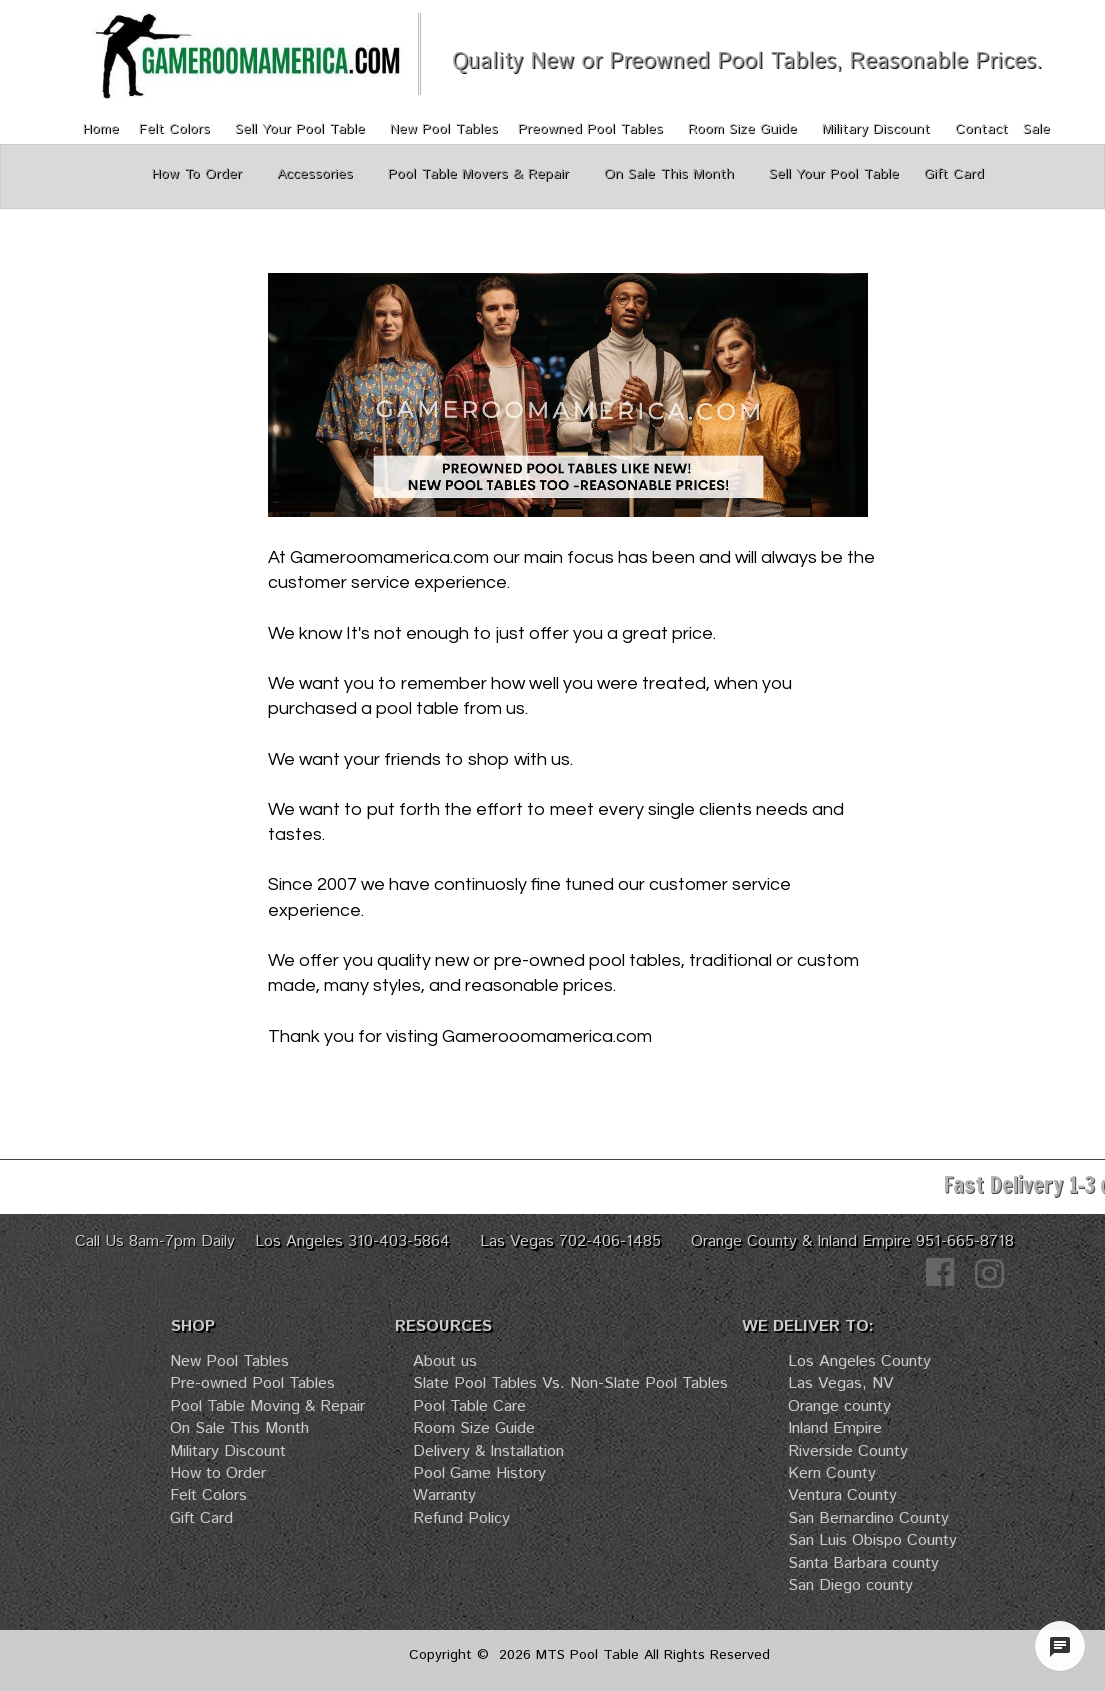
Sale (1036, 129)
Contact (981, 129)
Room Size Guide (742, 129)
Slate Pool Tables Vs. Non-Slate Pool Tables (570, 1383)
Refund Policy (461, 1518)
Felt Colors (174, 129)
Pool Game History (479, 1473)
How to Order (218, 1473)
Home (103, 129)
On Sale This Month (239, 1428)
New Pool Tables (444, 129)
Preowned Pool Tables (590, 129)
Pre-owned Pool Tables (252, 1383)
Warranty (444, 1495)
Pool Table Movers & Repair (481, 174)
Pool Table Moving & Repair (267, 1406)
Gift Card (201, 1518)
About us (445, 1361)
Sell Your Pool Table (300, 129)
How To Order (202, 174)
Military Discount (878, 129)
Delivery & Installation (488, 1451)
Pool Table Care (469, 1406)
